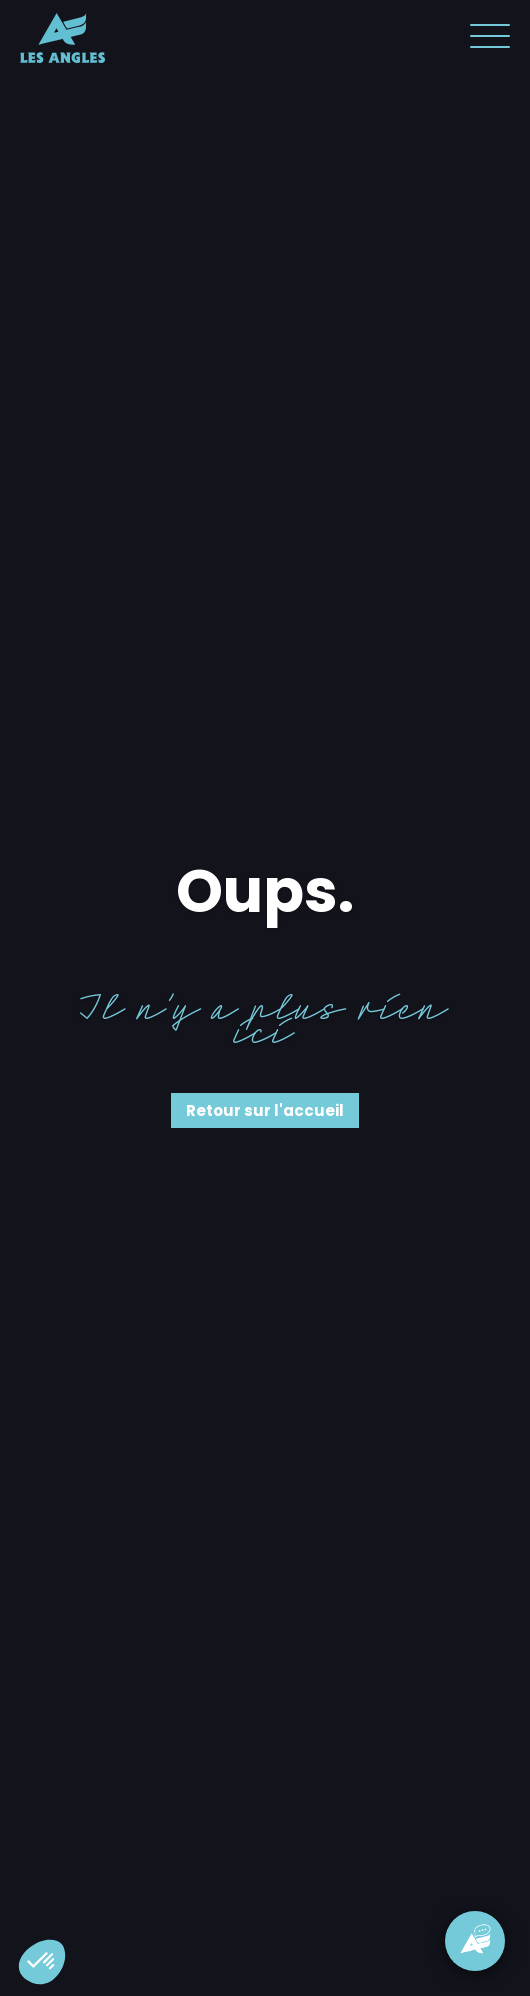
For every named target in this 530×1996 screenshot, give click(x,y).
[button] (42, 1962)
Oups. (265, 891)
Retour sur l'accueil (265, 1110)
